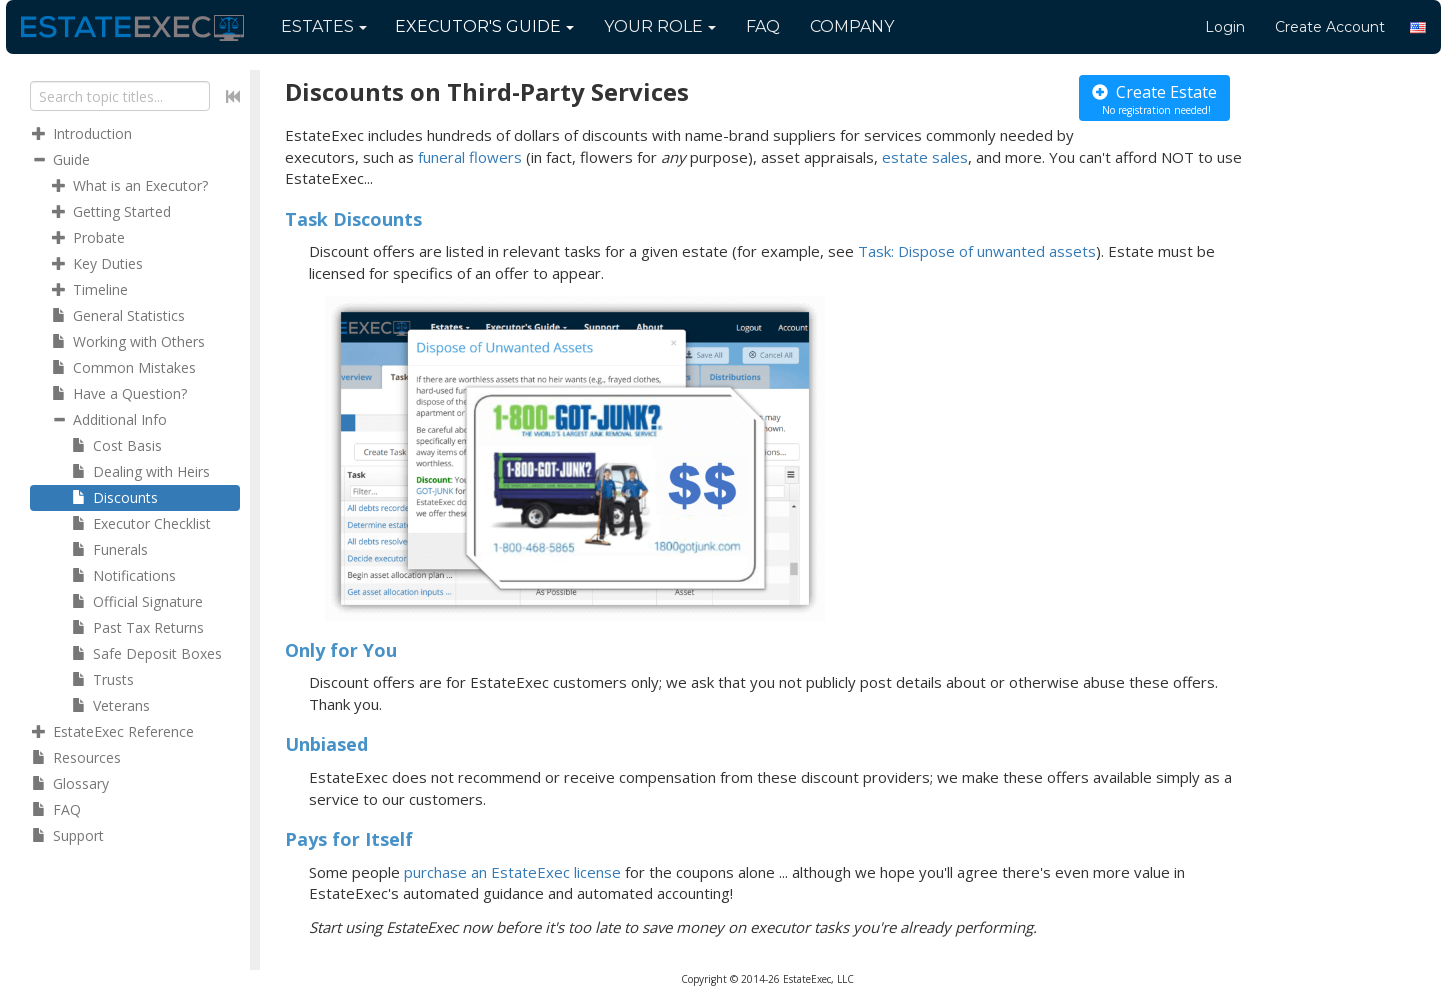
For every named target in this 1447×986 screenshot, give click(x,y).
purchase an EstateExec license (512, 872)
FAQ (763, 26)
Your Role (660, 26)
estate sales (925, 157)
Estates (324, 26)
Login (1225, 27)
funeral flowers (470, 157)
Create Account (1330, 27)
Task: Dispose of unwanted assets (977, 251)
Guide (484, 26)
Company (852, 26)
